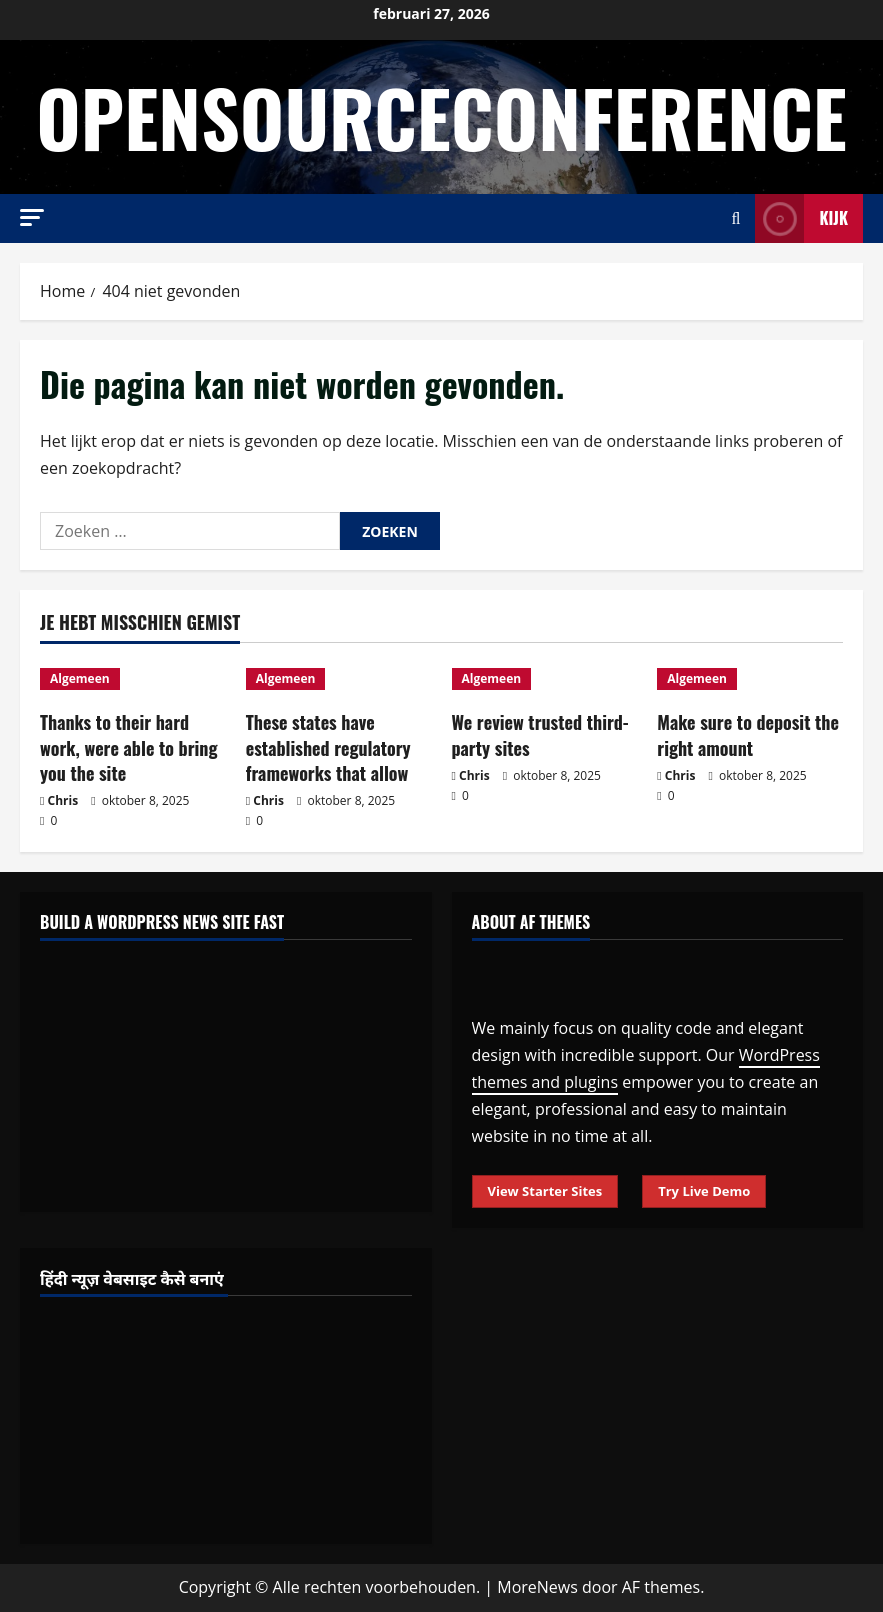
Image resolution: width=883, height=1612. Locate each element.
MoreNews (537, 1587)
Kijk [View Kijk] (801, 218)
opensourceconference (441, 116)
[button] (32, 217)
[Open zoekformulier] (736, 218)
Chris (63, 800)
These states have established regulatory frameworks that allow (328, 747)
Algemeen (80, 678)
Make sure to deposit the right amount (748, 734)
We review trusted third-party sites (540, 734)
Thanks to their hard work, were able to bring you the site (129, 747)
